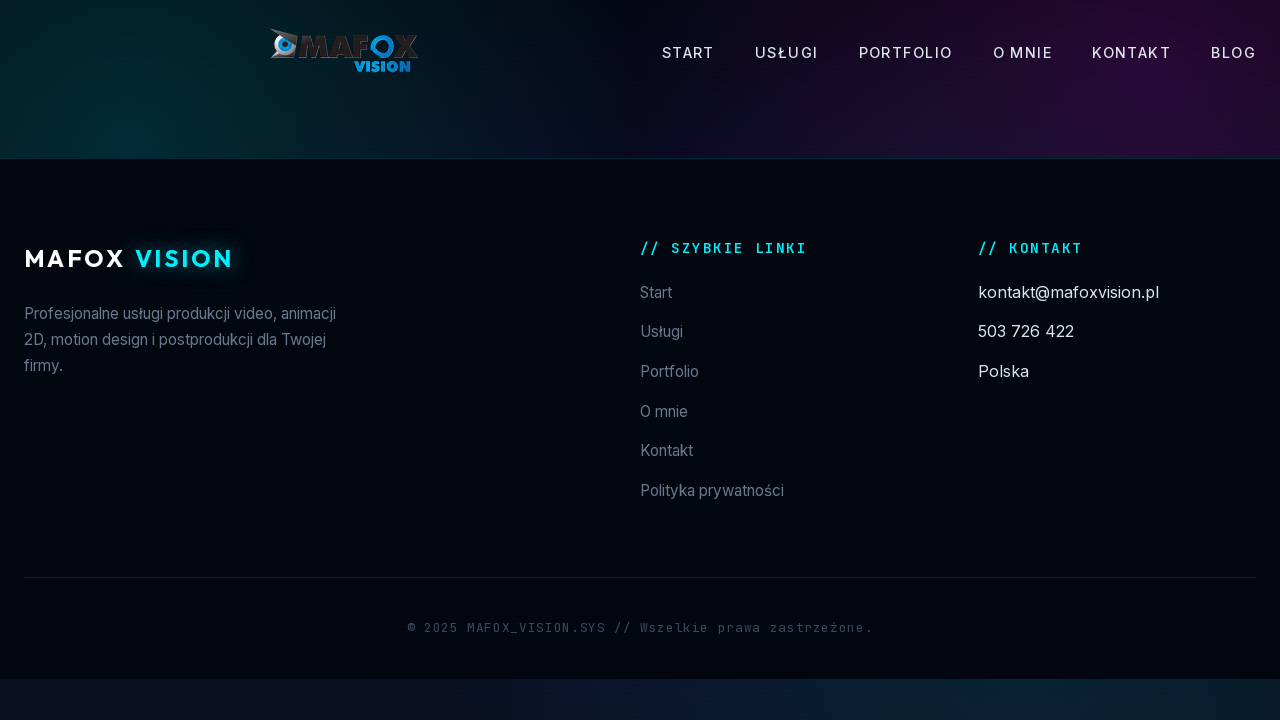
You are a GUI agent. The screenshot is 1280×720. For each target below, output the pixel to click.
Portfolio (906, 52)
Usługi (787, 52)
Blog (1233, 52)
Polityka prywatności (712, 490)
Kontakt (1131, 52)
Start (688, 52)
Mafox (128, 258)
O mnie (1023, 52)
